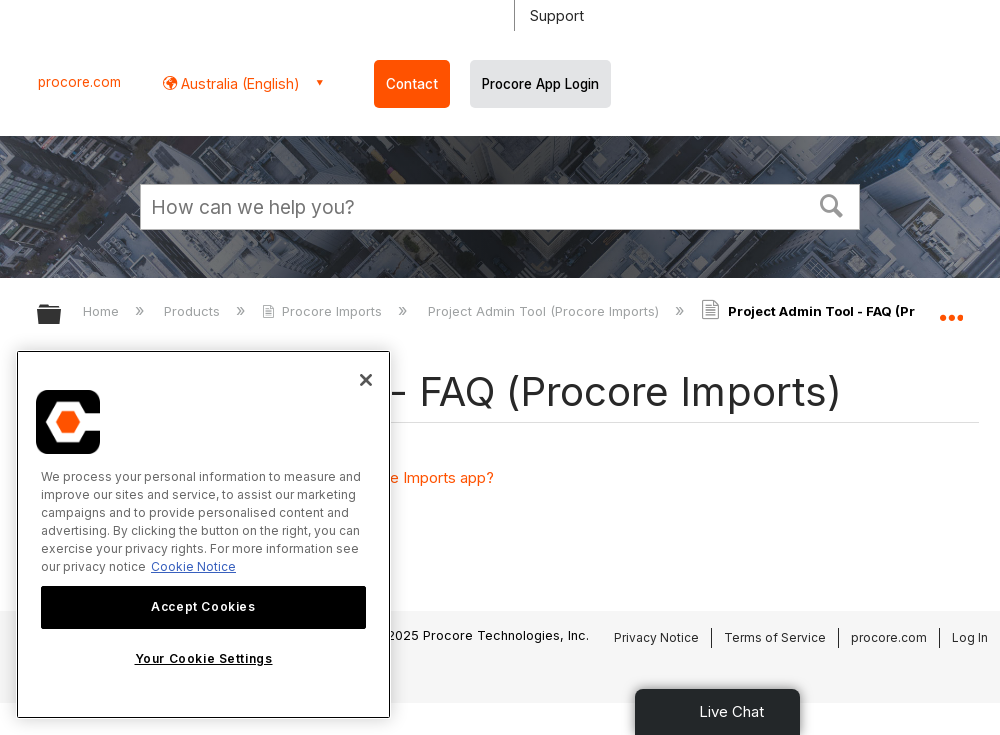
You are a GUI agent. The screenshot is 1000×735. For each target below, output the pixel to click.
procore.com (79, 82)
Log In (970, 637)
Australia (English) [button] (238, 83)
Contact (412, 84)
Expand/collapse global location (951, 308)
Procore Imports (324, 311)
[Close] (366, 380)
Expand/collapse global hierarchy (62, 315)
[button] (832, 204)
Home (103, 311)
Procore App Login (540, 84)
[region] (203, 534)
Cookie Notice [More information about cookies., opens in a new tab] (193, 566)
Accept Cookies (203, 606)
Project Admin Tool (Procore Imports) (545, 311)
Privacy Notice (656, 637)
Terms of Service (775, 637)
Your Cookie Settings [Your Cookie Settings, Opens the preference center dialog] (204, 658)
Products (194, 311)
